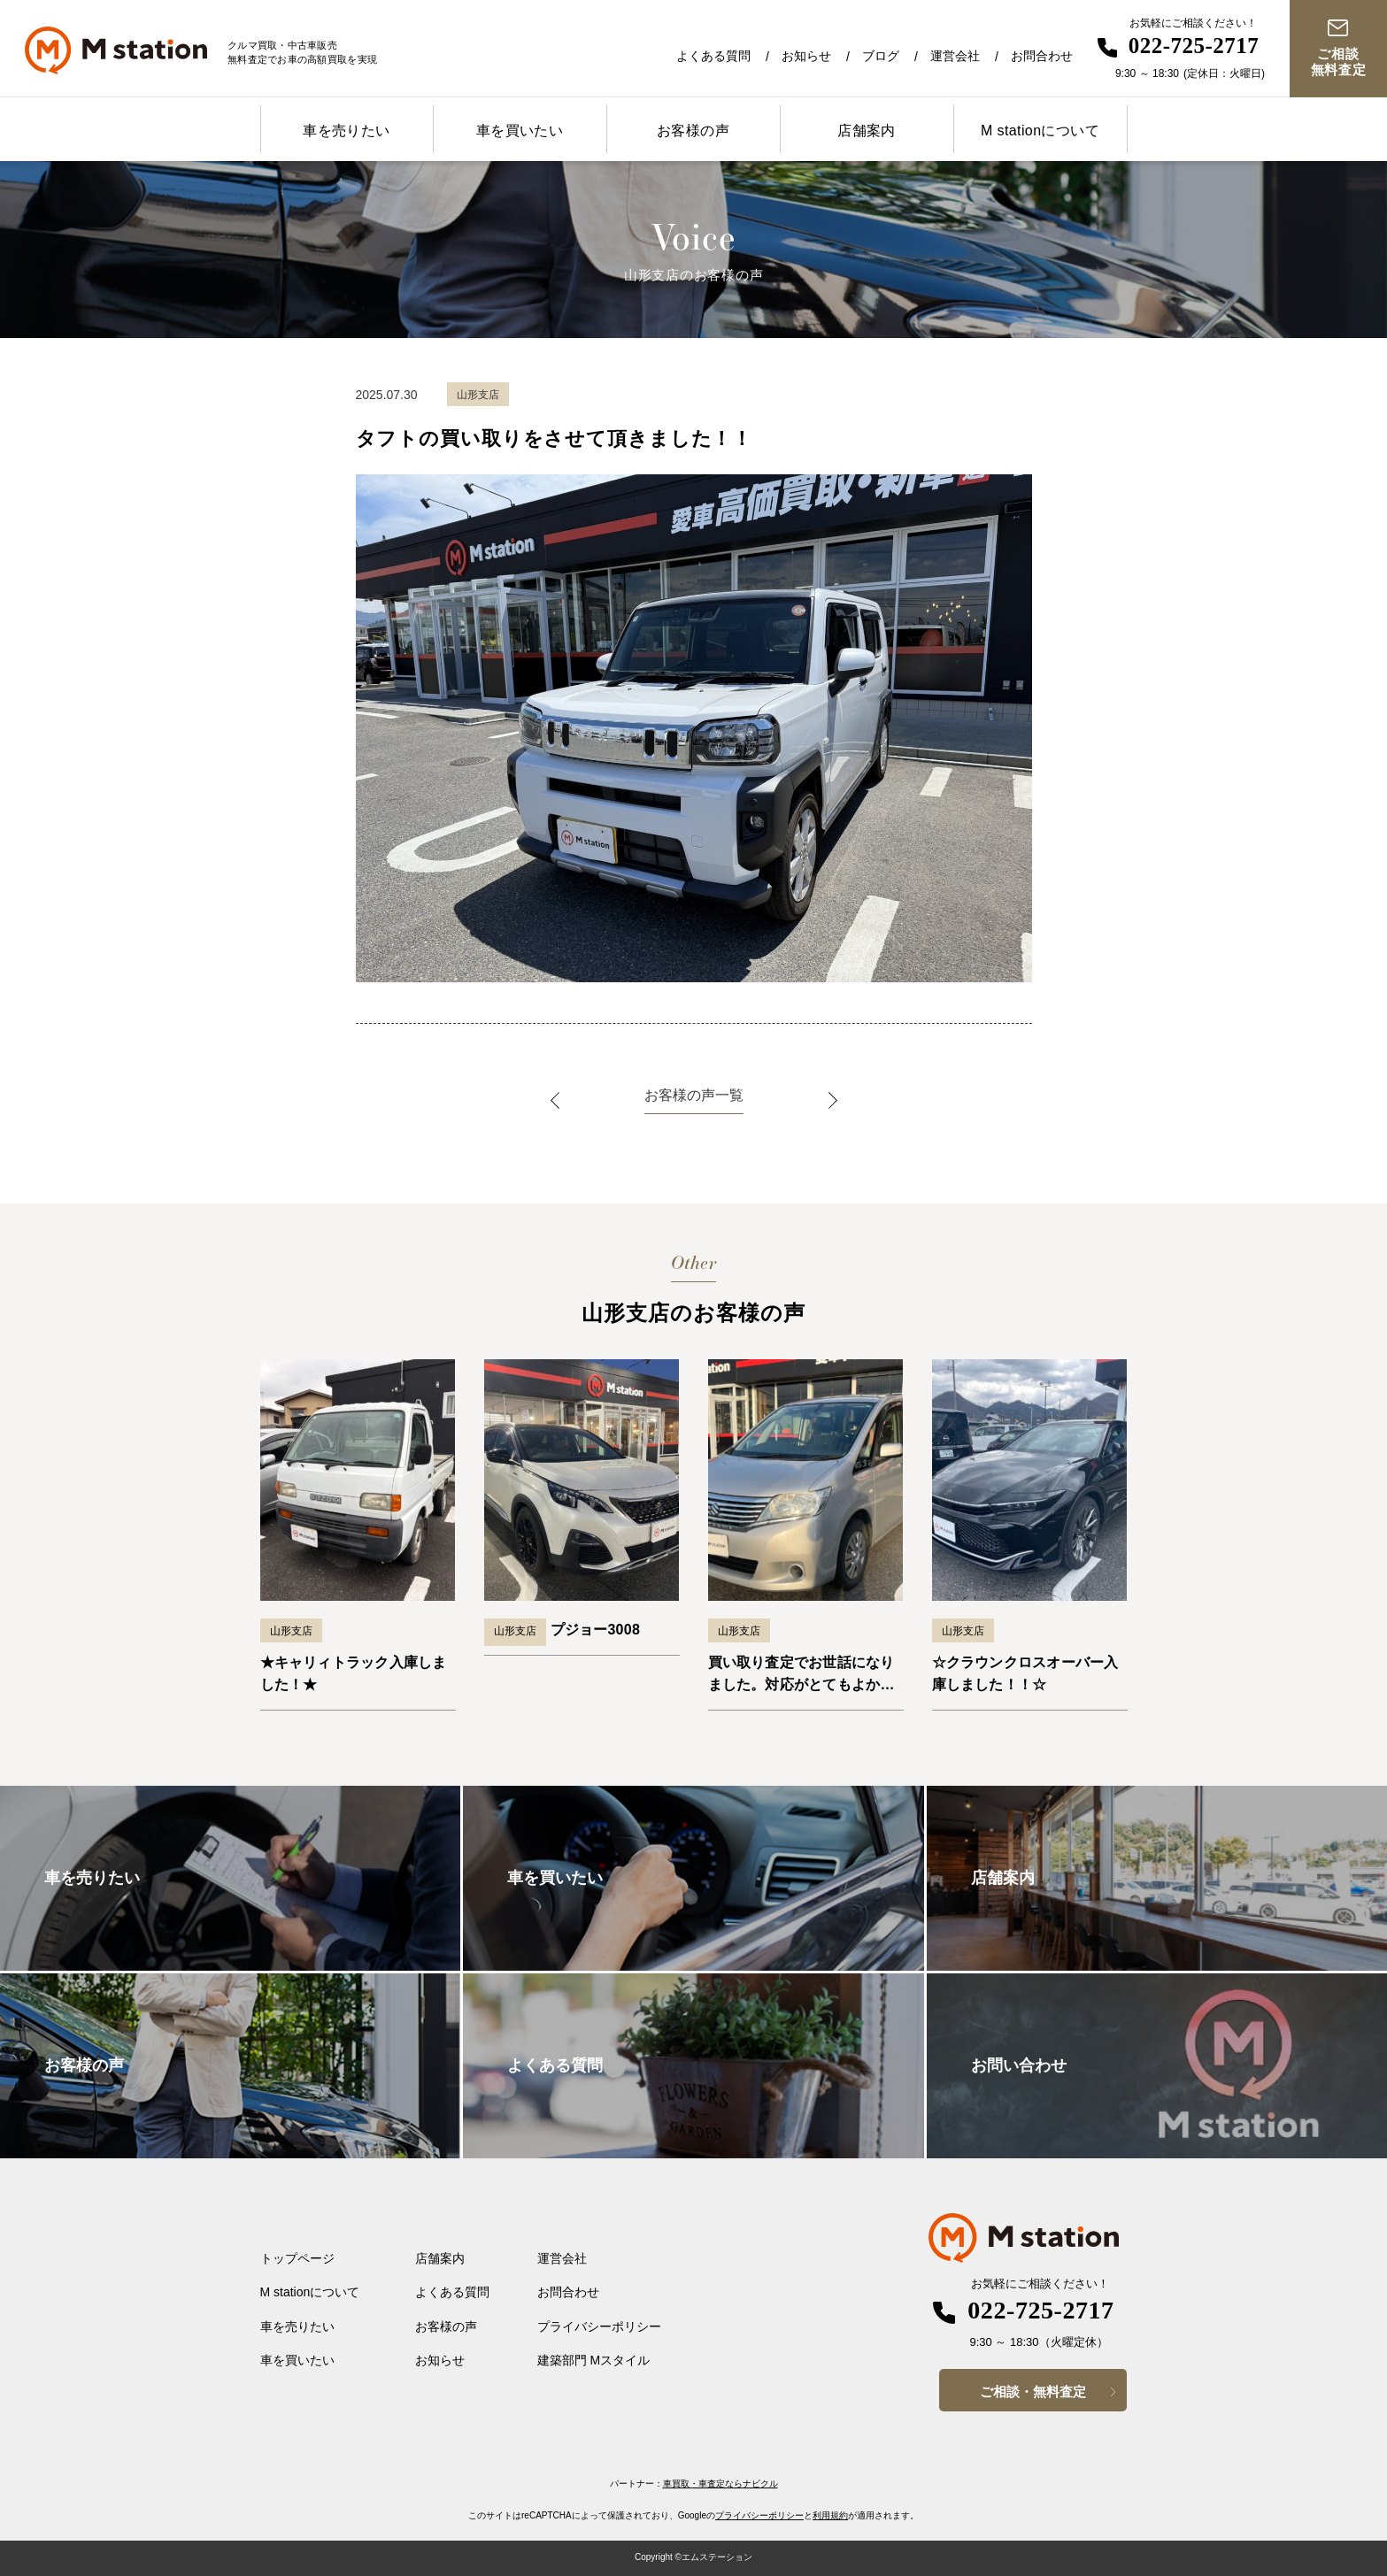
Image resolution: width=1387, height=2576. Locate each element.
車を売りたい (346, 130)
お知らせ (806, 56)
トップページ (297, 2258)
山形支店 (291, 1631)
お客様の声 (693, 130)
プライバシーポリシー (599, 2326)
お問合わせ (1042, 56)
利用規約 (830, 2515)
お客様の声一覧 (694, 1095)
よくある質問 (713, 56)
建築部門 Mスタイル (594, 2360)
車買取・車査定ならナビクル (720, 2483)
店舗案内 (866, 130)
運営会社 (955, 56)
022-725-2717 (1194, 46)
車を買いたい (519, 130)
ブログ (880, 56)
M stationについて (1040, 130)
